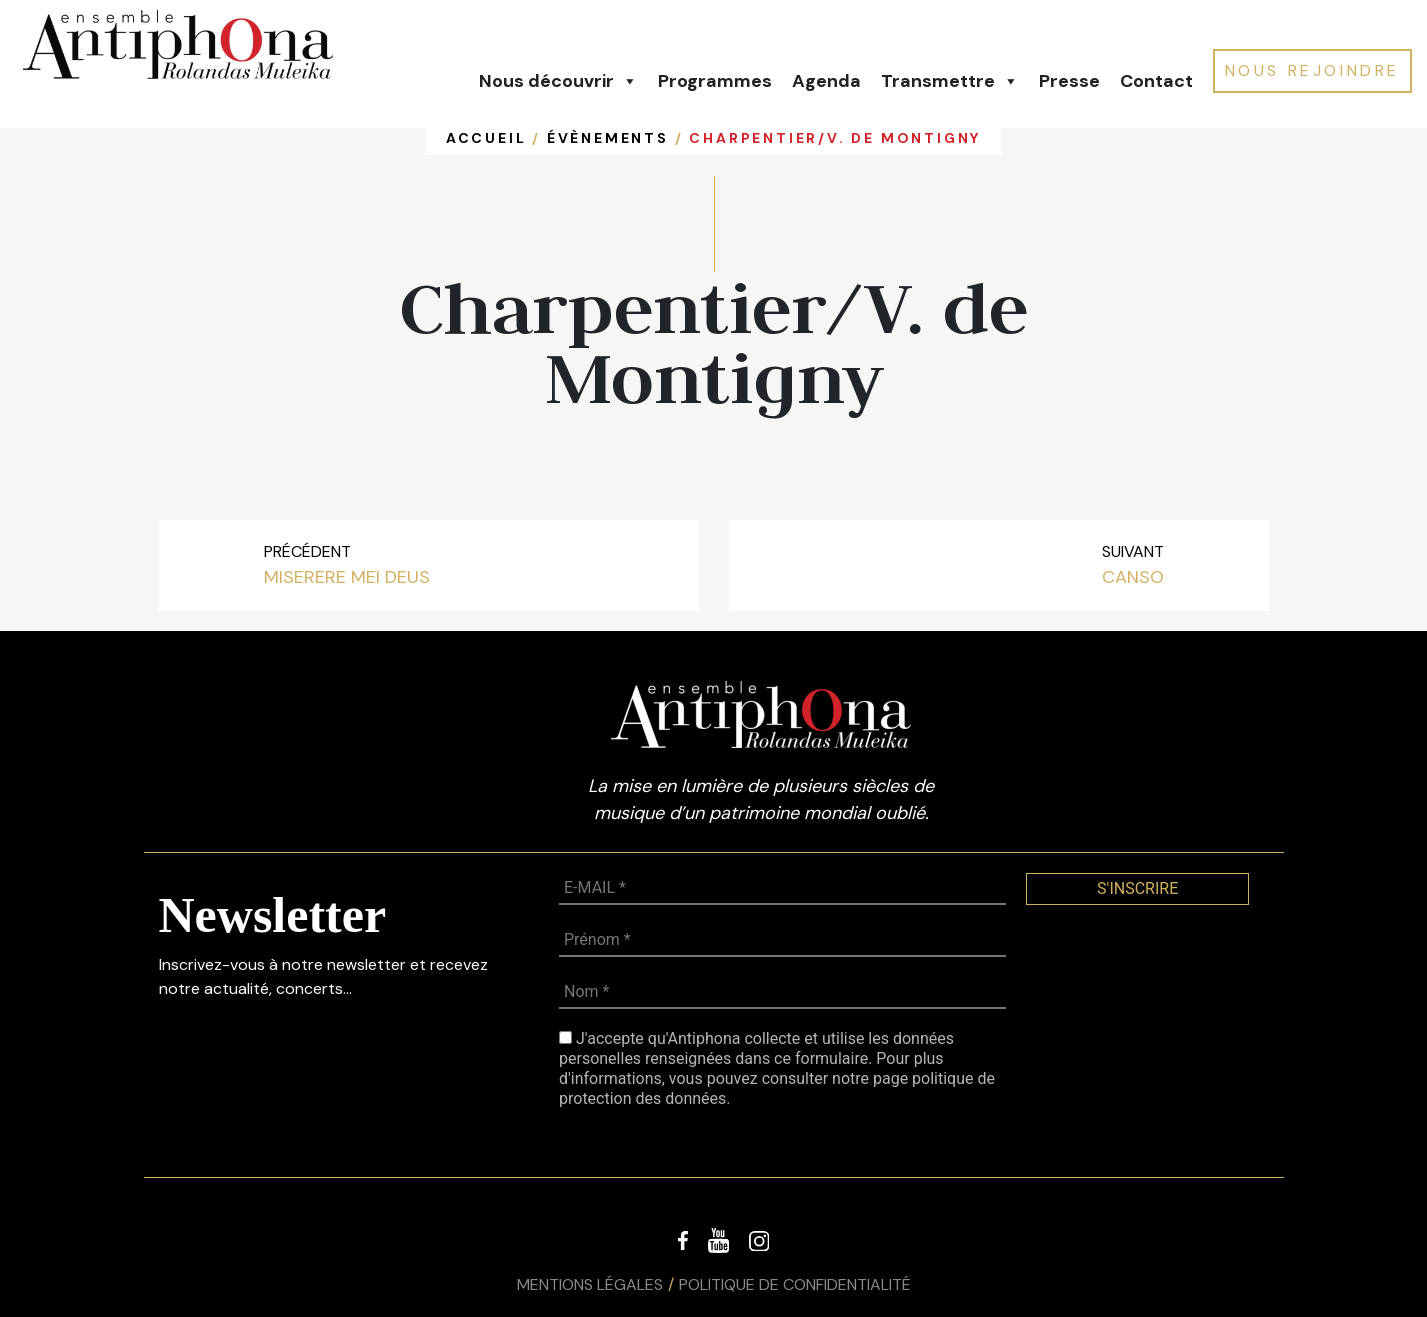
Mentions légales (590, 1284)
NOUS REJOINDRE (1312, 70)
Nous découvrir (558, 81)
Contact (1156, 81)
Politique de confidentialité (795, 1284)
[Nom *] (782, 993)
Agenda (826, 81)
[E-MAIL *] (782, 889)
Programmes (715, 81)
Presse (1069, 81)
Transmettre (950, 81)
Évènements (608, 138)
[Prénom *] (782, 941)
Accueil (486, 138)
